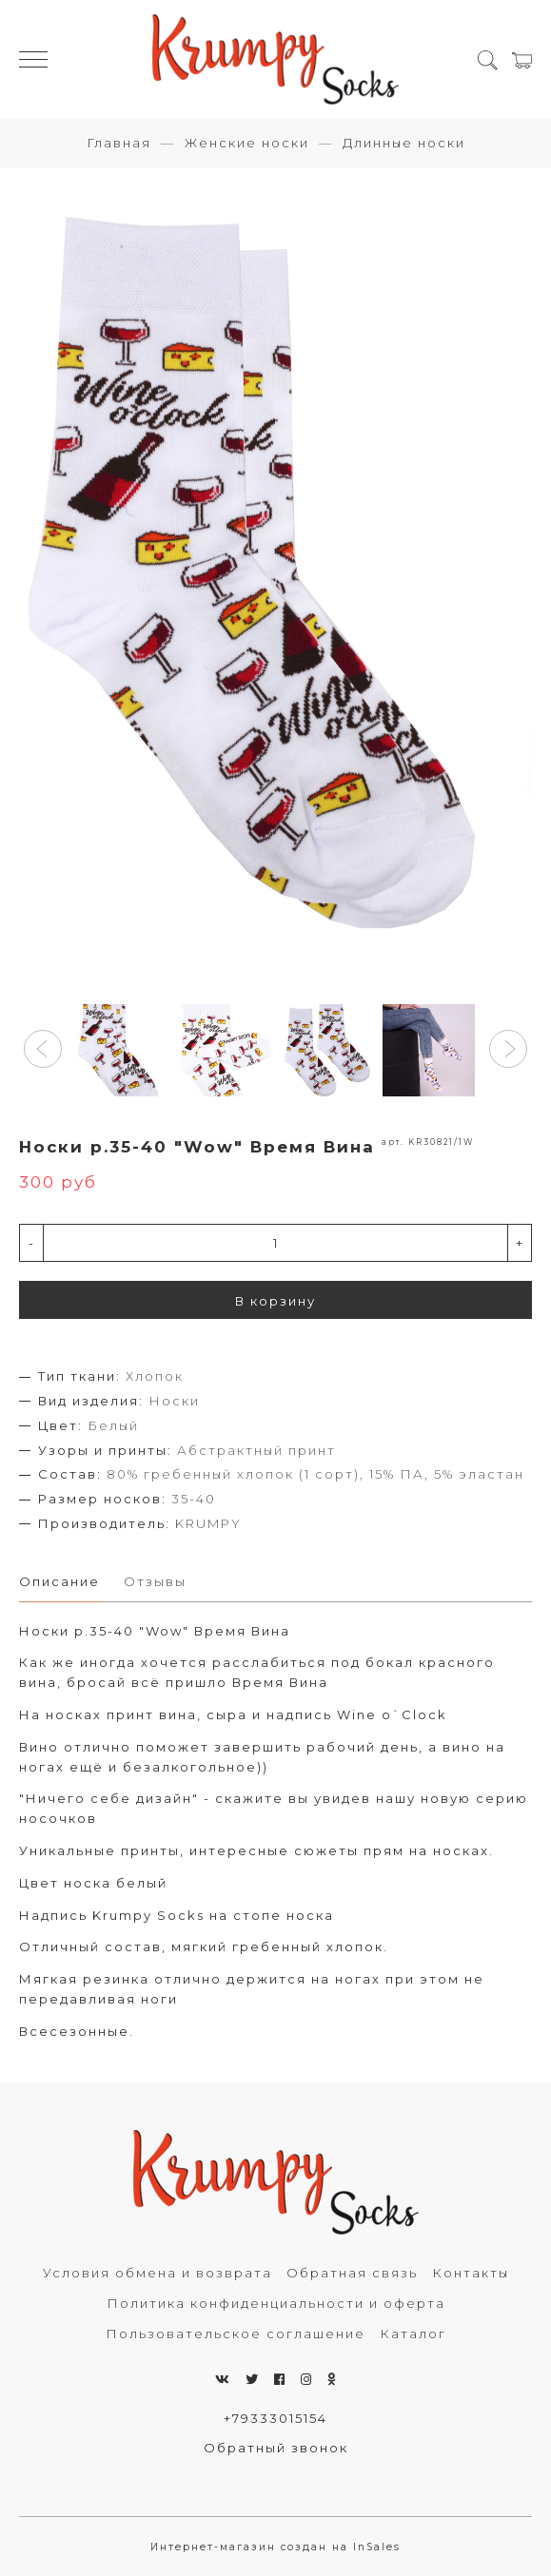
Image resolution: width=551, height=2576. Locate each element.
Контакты (470, 2272)
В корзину (275, 1300)
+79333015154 (275, 2418)
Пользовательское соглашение (235, 2333)
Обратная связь (352, 2272)
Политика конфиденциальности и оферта (276, 2303)
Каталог (413, 2333)
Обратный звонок (276, 2447)
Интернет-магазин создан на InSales (275, 2547)
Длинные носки (404, 142)
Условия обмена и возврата (157, 2272)
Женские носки (247, 142)
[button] (43, 1049)
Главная (119, 142)
